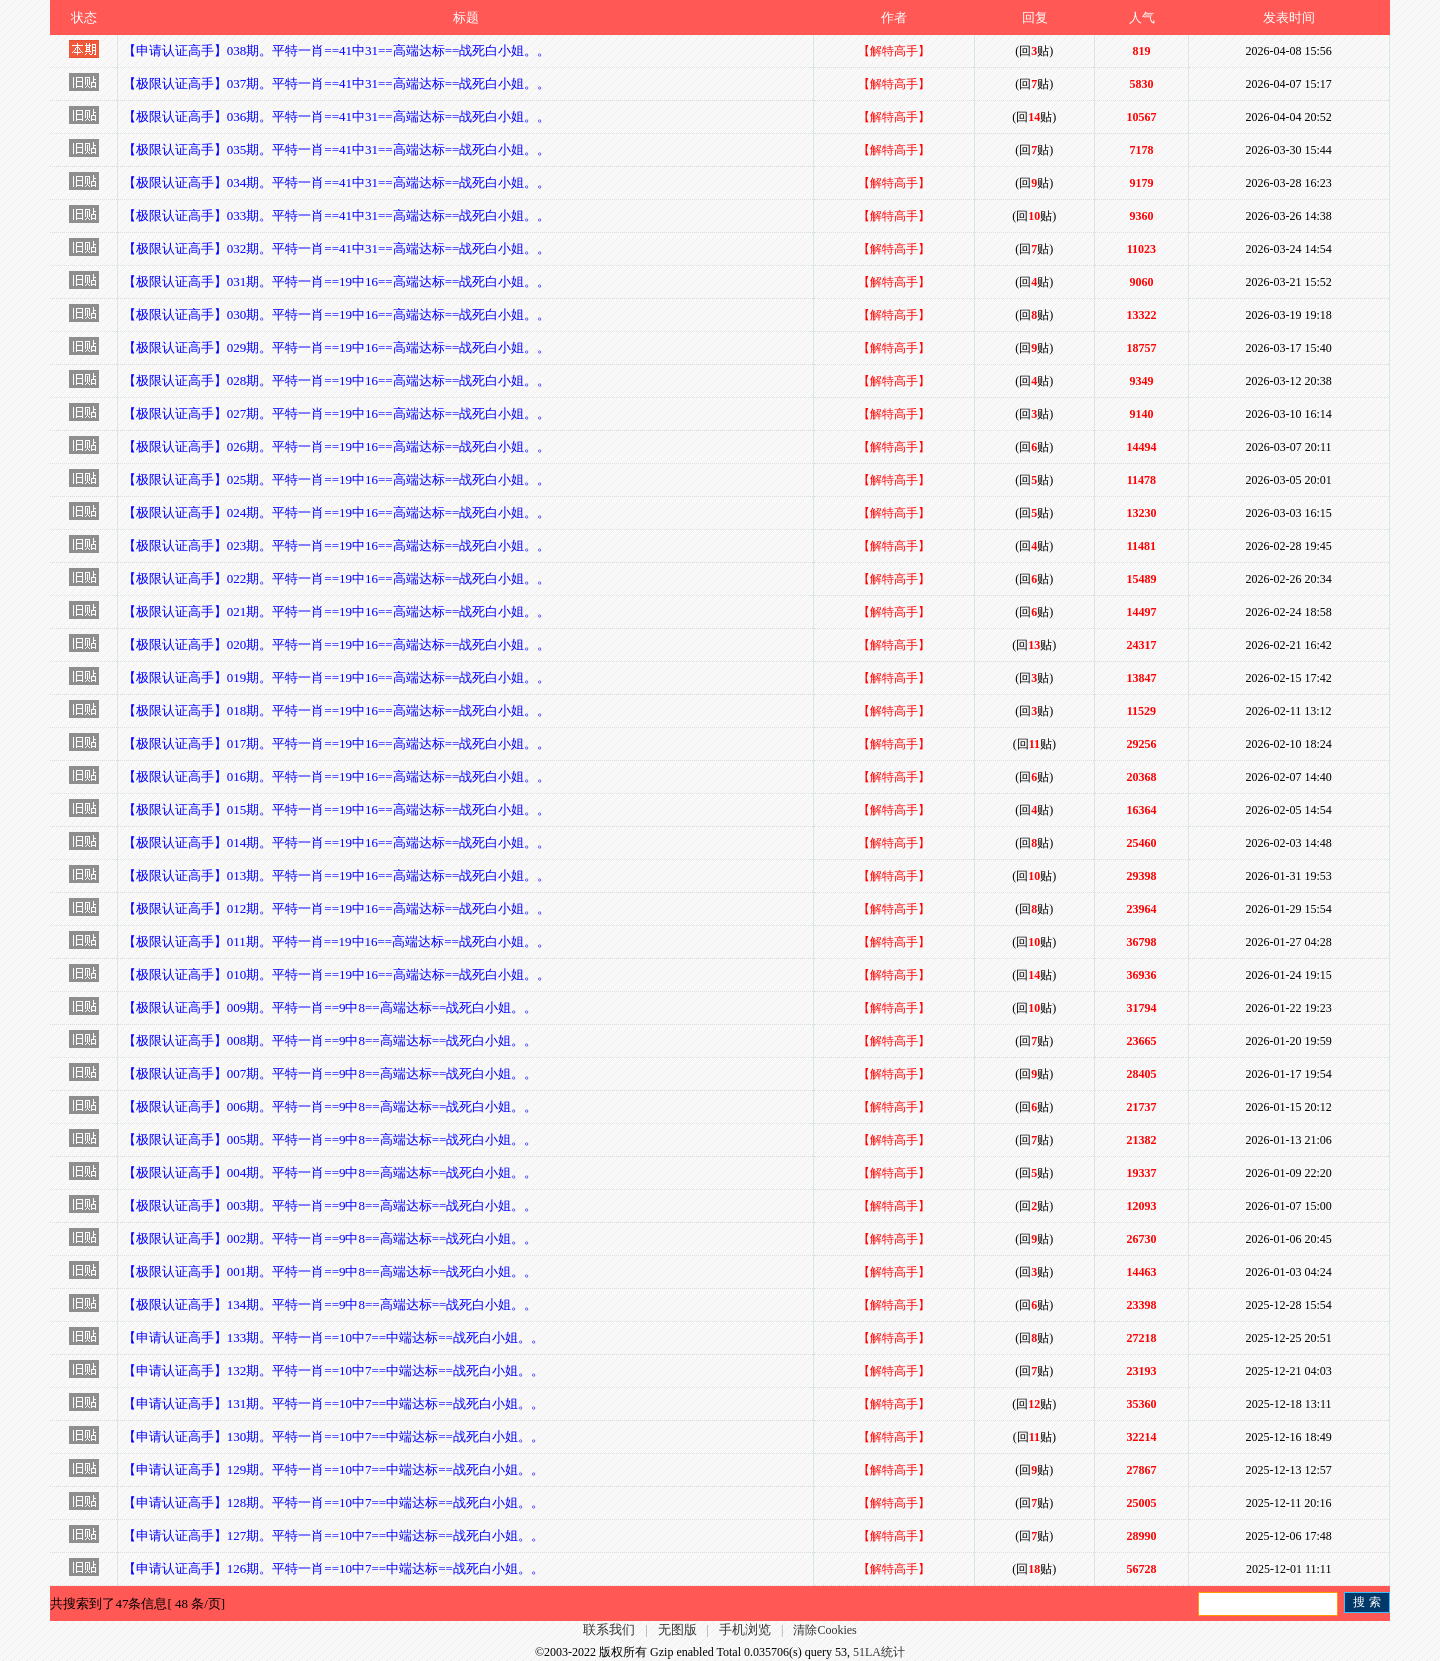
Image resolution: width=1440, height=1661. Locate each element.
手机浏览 (745, 1629)
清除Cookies (824, 1630)
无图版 (677, 1629)
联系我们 (609, 1629)
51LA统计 (879, 1652)
